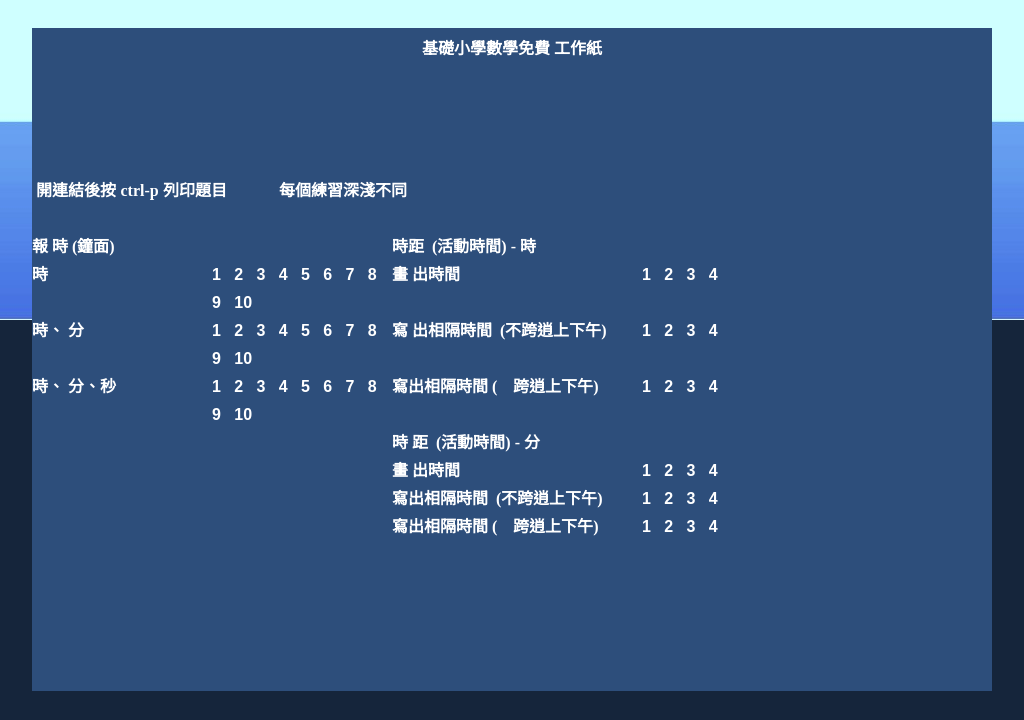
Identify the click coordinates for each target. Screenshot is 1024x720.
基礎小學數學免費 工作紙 (512, 48)
